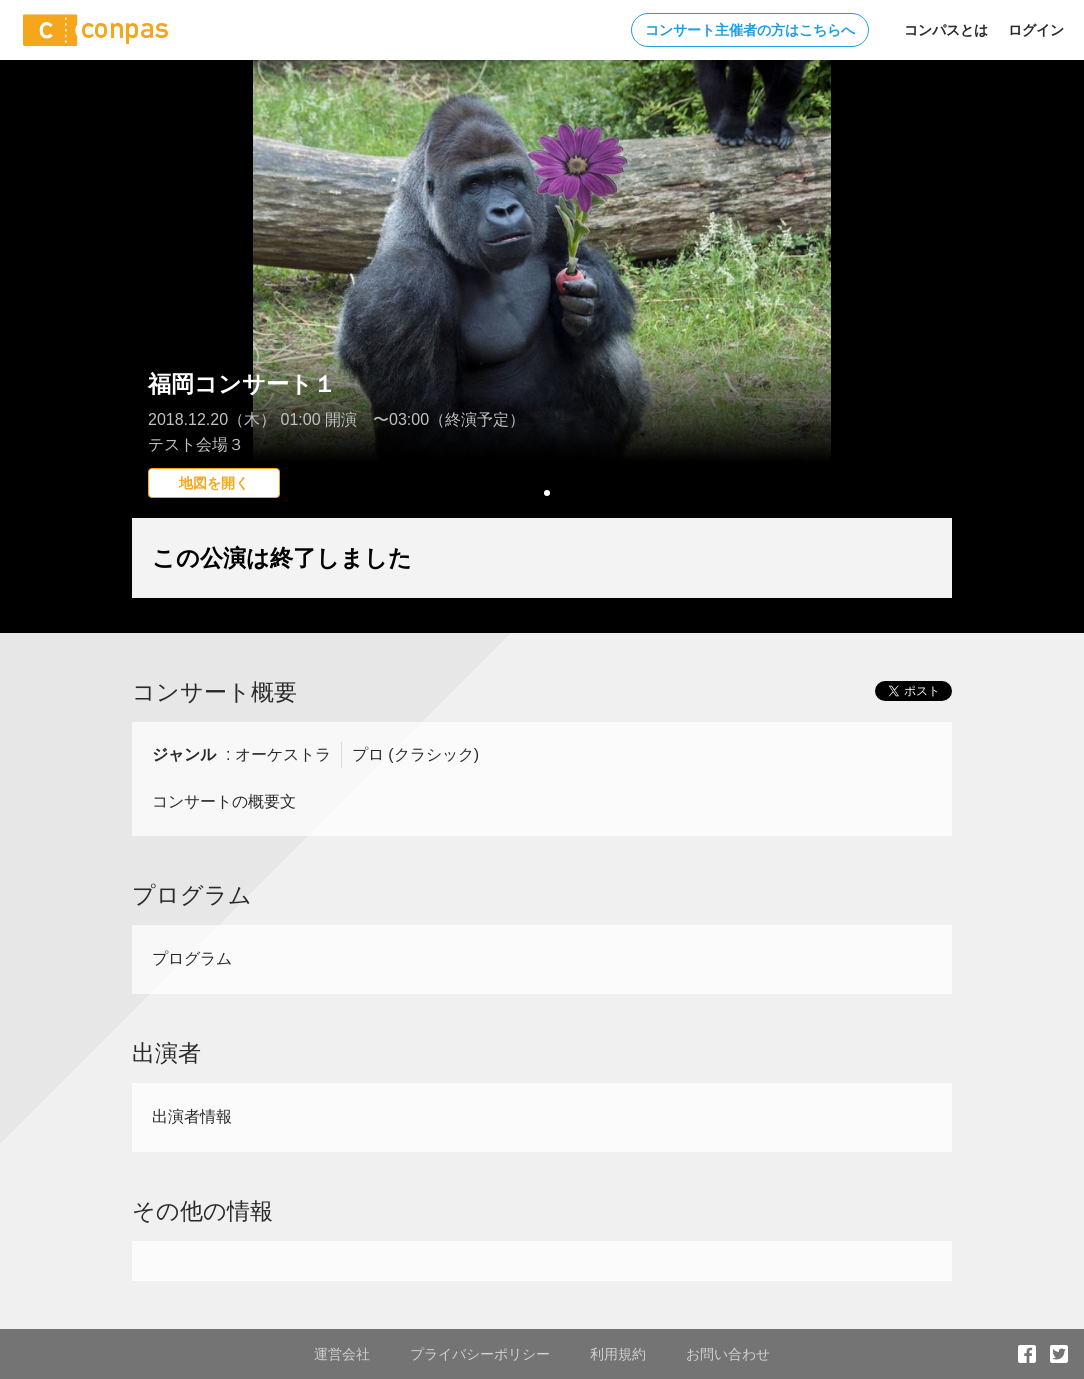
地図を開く (214, 483)
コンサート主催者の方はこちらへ (750, 30)
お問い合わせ (728, 1354)
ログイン (1036, 30)
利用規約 (618, 1354)
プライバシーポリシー (480, 1354)
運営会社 (342, 1354)
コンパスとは (946, 30)
